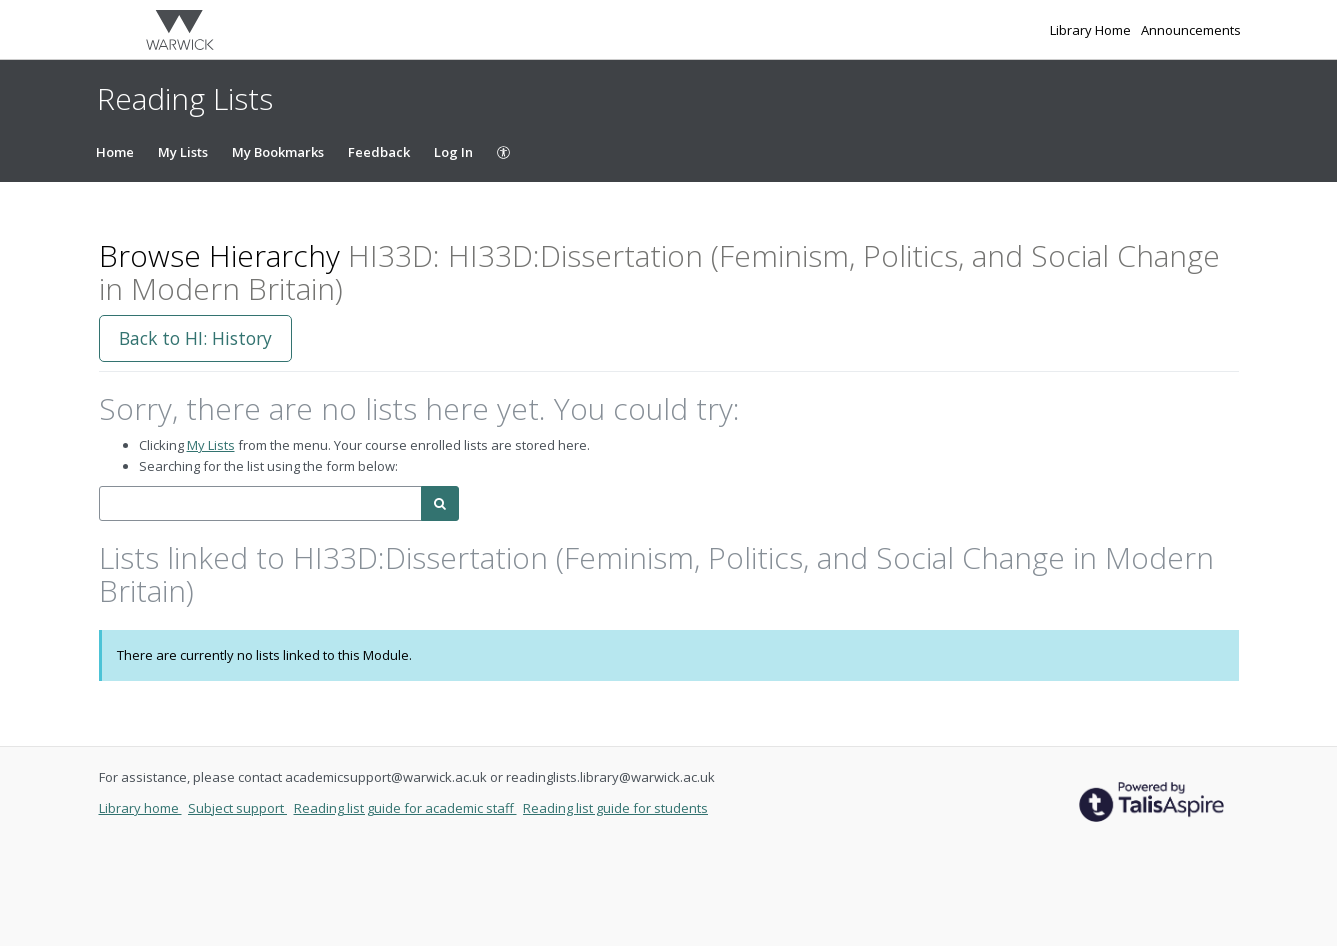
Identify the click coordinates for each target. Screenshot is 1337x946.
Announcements (1191, 30)
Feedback (379, 152)
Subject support (237, 808)
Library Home (1092, 30)
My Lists (183, 152)
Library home (140, 808)
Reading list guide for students (615, 808)
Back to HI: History (195, 338)
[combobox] (260, 503)
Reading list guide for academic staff (405, 808)
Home (115, 152)
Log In (453, 152)
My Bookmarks (278, 152)
